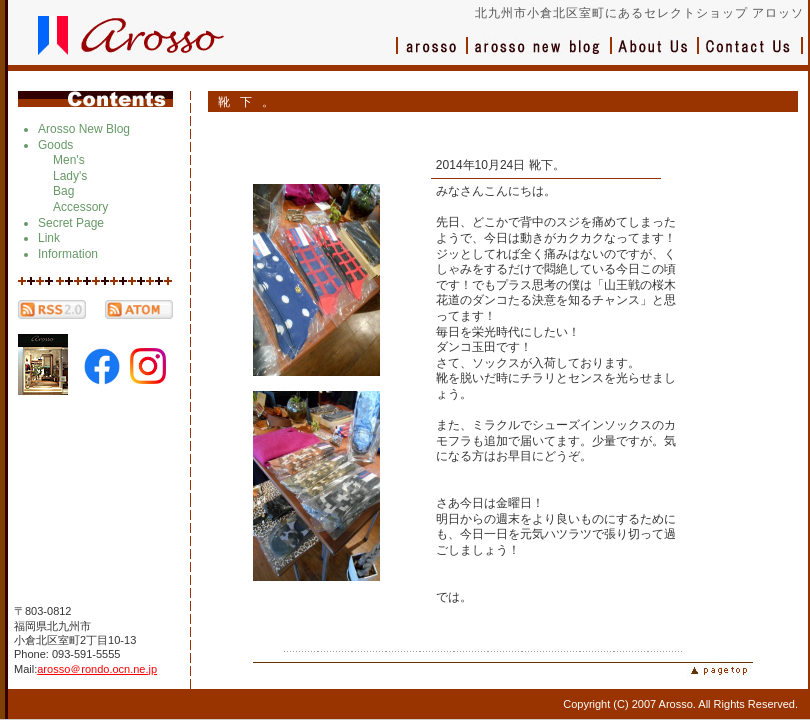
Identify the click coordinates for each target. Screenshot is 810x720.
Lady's (70, 176)
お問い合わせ (751, 55)
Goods (55, 145)
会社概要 (655, 55)
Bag (63, 191)
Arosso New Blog (84, 129)
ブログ (540, 55)
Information (68, 254)
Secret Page (71, 223)
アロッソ (432, 55)
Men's (69, 160)
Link (49, 238)
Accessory (80, 207)
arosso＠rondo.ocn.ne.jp (97, 669)
